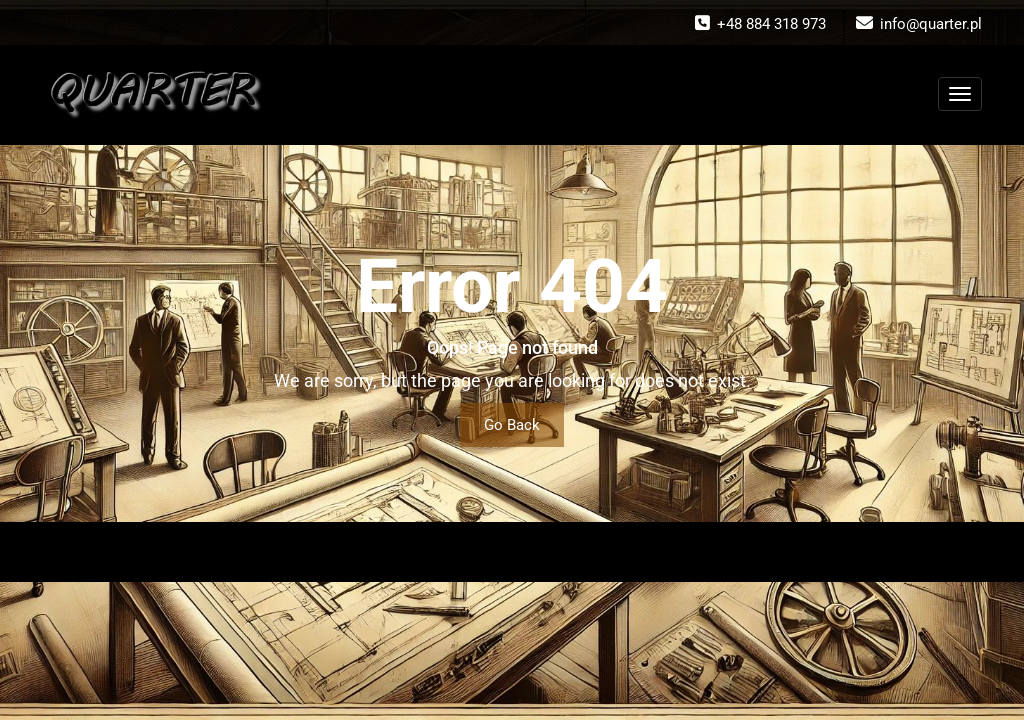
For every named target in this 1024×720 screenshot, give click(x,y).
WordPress (477, 552)
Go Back (512, 425)
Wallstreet (614, 552)
